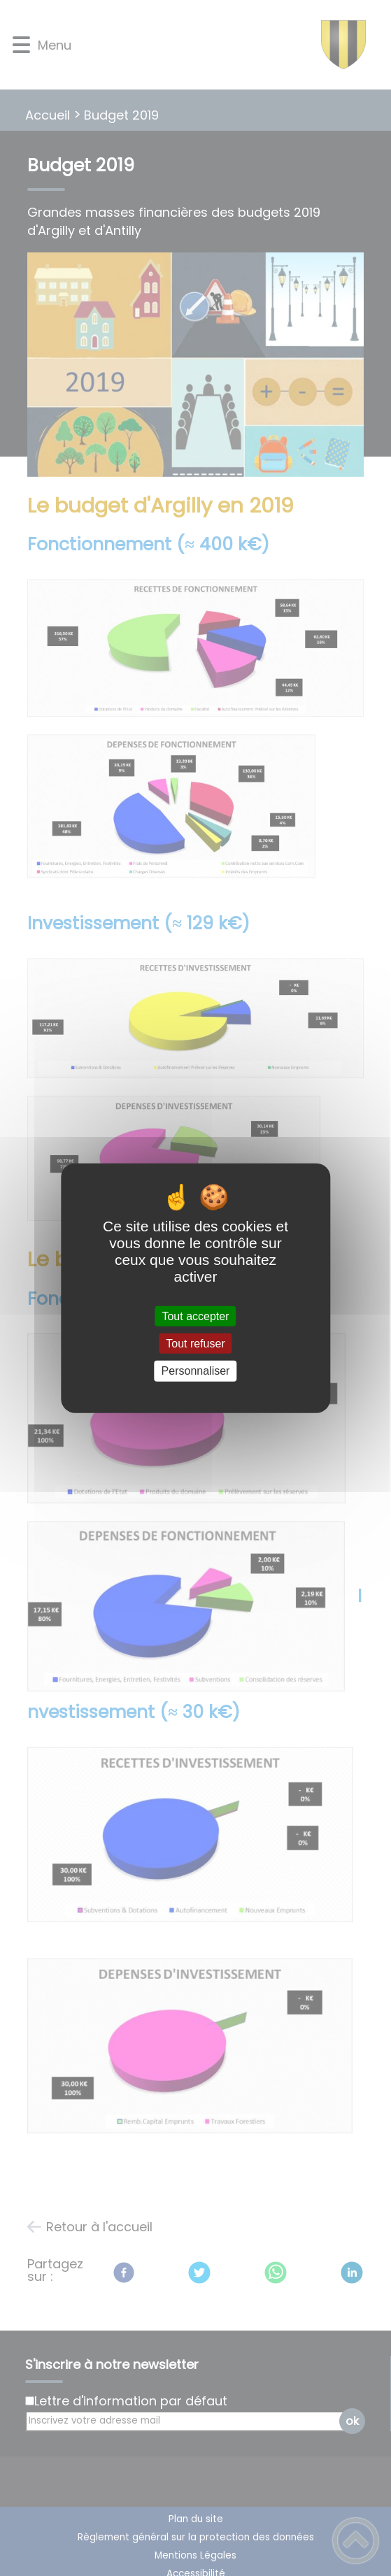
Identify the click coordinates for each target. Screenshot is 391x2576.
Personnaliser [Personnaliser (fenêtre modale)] (196, 1371)
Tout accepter (195, 1316)
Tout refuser (195, 1344)
